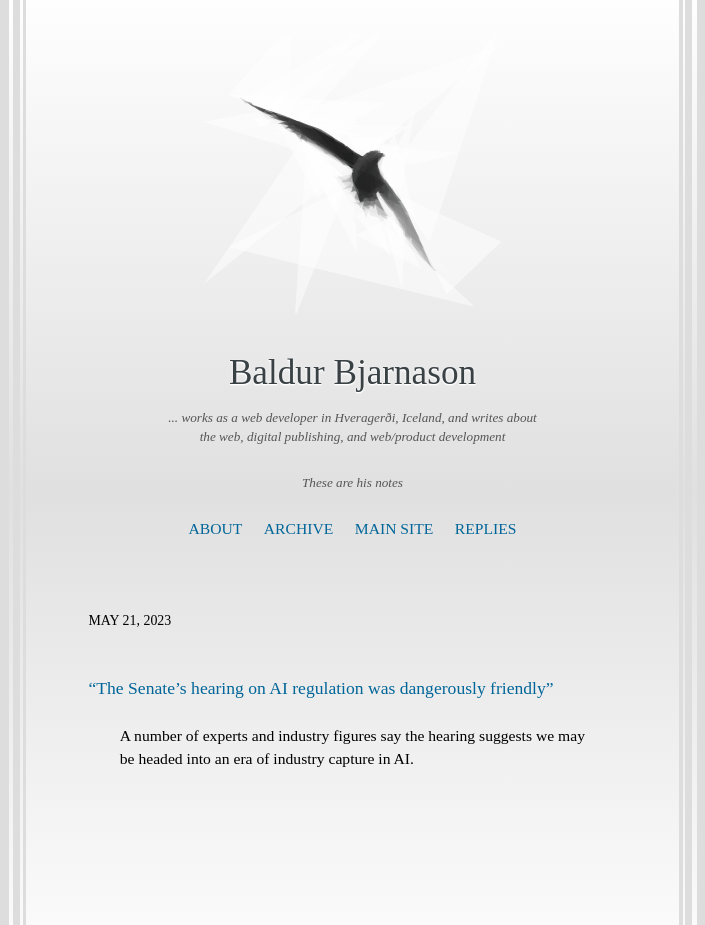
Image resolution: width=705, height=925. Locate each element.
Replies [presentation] (486, 528)
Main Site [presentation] (394, 528)
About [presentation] (216, 528)
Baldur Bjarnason (352, 372)
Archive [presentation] (298, 528)
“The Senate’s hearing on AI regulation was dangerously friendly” (321, 688)
